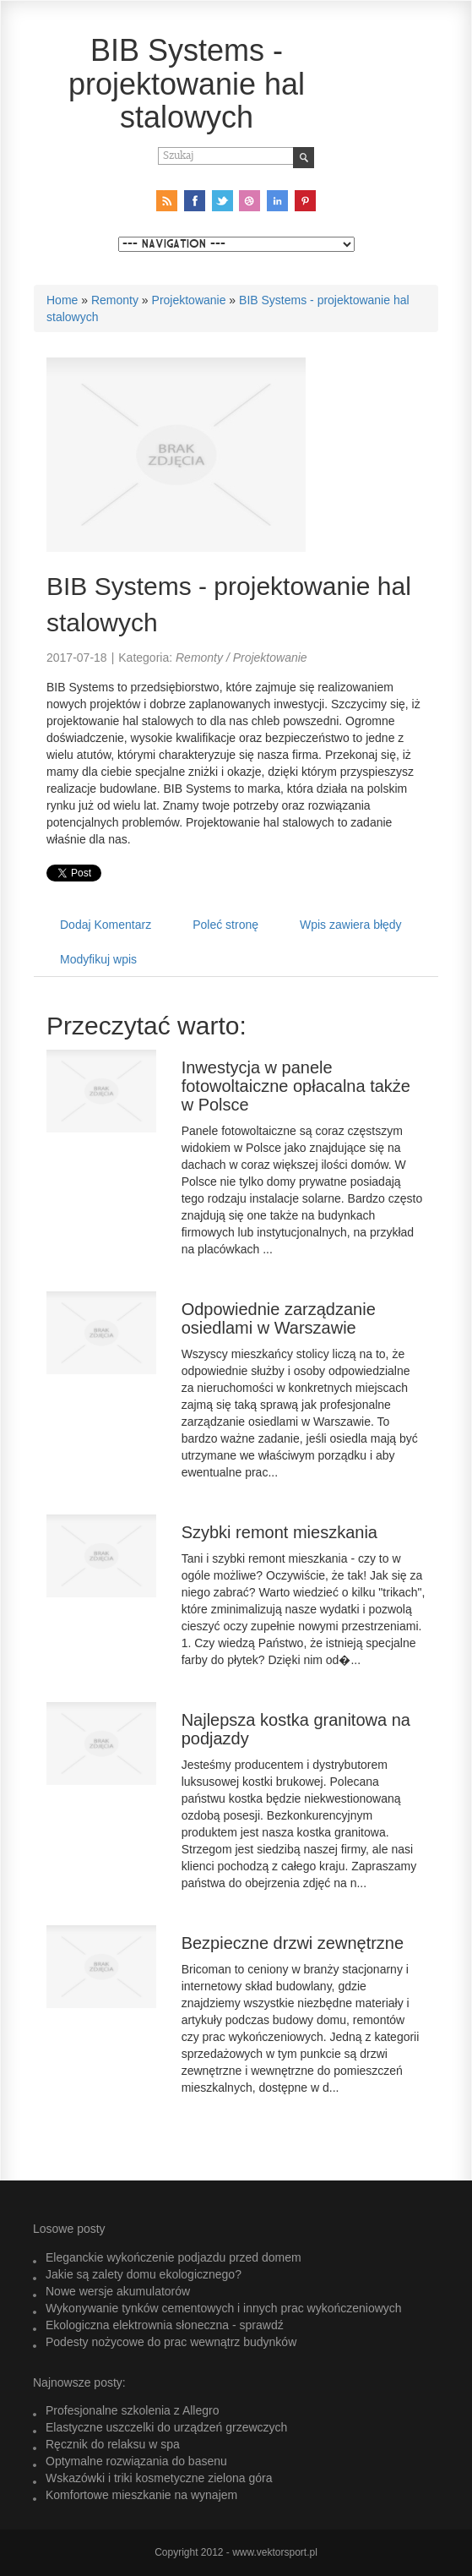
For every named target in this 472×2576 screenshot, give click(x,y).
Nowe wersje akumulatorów (118, 2291)
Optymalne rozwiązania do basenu (136, 2461)
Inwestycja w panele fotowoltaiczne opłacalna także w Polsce (296, 1086)
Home (62, 300)
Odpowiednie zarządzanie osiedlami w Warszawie (279, 1318)
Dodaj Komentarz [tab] (105, 924)
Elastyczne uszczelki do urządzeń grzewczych (166, 2427)
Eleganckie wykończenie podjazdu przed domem (173, 2257)
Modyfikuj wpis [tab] (98, 959)
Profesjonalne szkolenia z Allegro (132, 2410)
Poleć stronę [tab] (225, 924)
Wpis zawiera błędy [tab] (351, 924)
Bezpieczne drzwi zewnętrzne (293, 1943)
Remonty (114, 300)
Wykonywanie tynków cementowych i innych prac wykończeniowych (224, 2308)
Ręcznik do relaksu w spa (113, 2444)
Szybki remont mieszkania (279, 1532)
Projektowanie (189, 300)
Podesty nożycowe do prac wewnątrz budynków (171, 2342)
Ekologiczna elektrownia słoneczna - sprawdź (165, 2325)
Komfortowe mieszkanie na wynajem (141, 2495)
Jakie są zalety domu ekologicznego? (143, 2274)
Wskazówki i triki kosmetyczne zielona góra (159, 2478)
